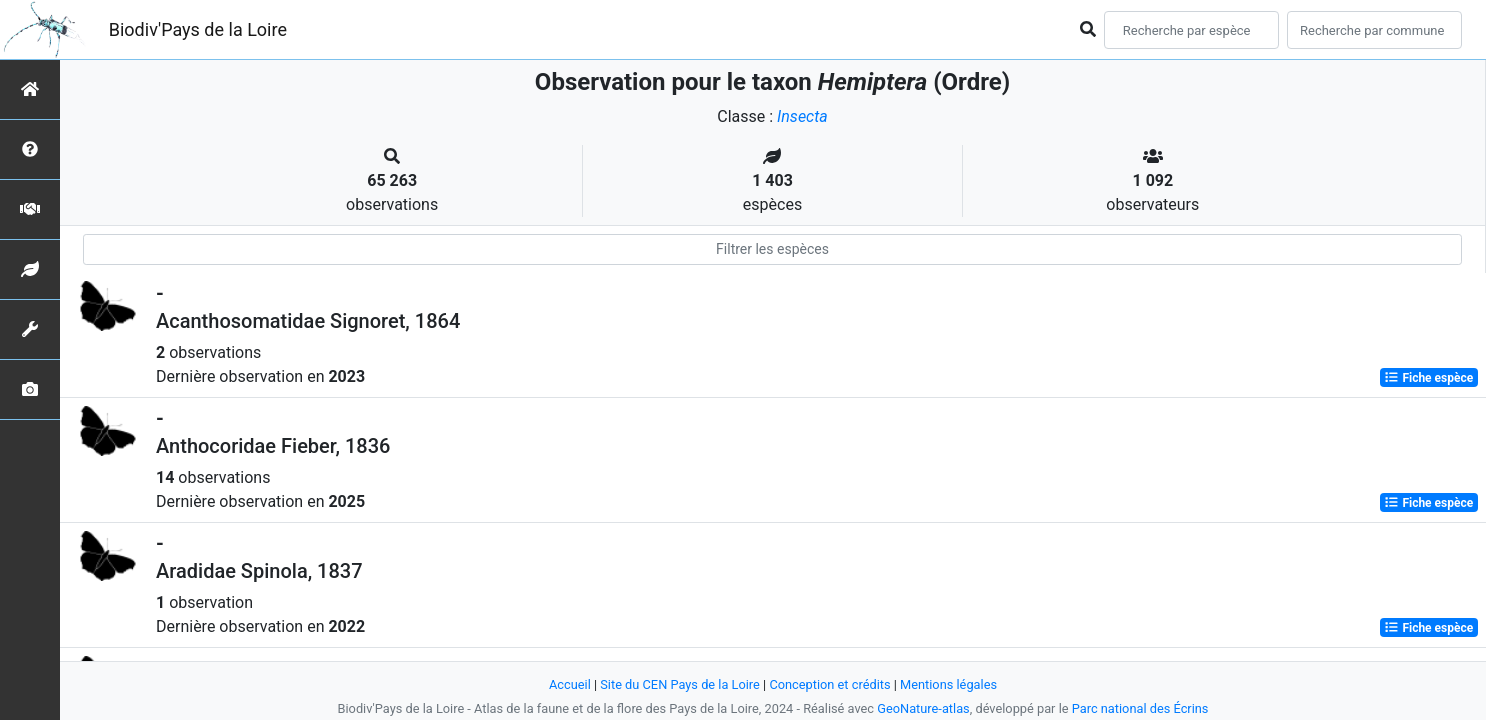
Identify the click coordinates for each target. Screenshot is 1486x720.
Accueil (570, 684)
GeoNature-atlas (923, 708)
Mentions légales (948, 684)
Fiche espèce (1428, 378)
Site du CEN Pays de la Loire (680, 684)
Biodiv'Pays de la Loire (198, 29)
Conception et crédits (829, 684)
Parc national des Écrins (1140, 708)
